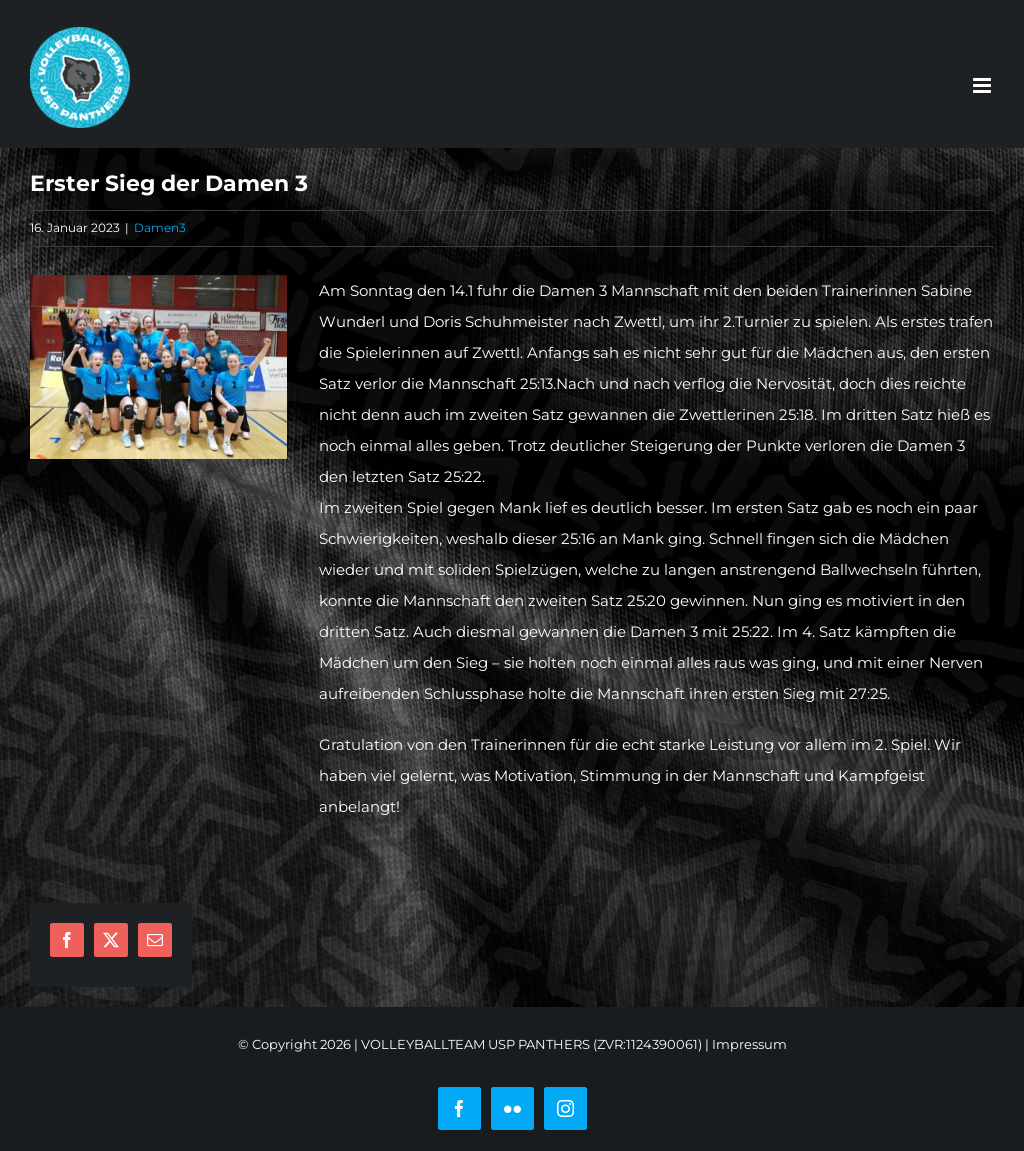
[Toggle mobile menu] (983, 85)
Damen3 (160, 227)
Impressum (749, 1044)
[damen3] (158, 367)
